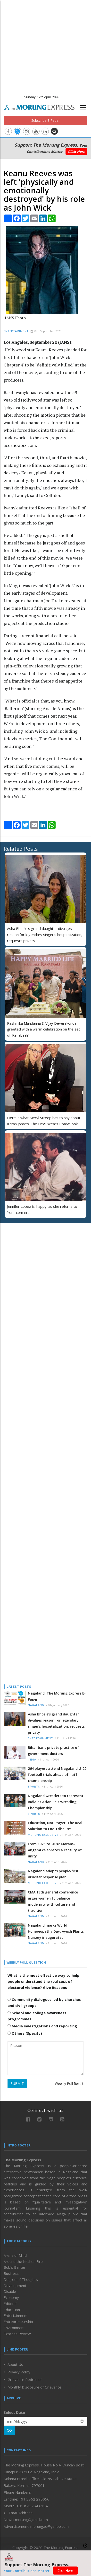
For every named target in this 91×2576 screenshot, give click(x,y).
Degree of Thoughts (21, 2279)
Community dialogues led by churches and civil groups (44, 2002)
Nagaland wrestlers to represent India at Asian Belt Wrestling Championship (55, 1801)
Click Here (76, 151)
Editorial (10, 2303)
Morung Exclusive (43, 1834)
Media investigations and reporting (42, 2025)
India (32, 1759)
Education (12, 2309)
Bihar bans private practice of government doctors (53, 1750)
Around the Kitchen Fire (23, 2261)
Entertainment (16, 331)
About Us (15, 2364)
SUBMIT (17, 2083)
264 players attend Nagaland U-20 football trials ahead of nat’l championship (57, 1774)
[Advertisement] (45, 45)
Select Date (14, 2412)
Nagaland (36, 1705)
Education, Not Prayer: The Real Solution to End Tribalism (55, 1825)
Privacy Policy (19, 2372)
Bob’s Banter (14, 2267)
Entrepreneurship (18, 2321)
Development (15, 2285)
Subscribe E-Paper (45, 120)
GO (9, 2430)
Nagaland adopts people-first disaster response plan (53, 1874)
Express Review (17, 2333)
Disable (10, 2291)
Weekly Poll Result (69, 2083)
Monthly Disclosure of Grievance (34, 2387)
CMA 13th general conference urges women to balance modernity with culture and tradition (53, 1901)
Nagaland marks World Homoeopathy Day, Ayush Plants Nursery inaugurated (56, 1931)
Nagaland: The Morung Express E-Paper (57, 1696)
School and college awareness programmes (37, 2015)
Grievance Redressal (25, 2379)
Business (11, 2273)
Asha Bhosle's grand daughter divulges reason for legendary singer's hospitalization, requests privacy (44, 934)
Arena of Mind (15, 2255)
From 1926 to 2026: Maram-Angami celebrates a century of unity (55, 1850)
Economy (11, 2297)
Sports (34, 1786)
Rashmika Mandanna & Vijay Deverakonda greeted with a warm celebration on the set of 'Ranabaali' (43, 1029)
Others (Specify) (25, 2033)
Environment (14, 2327)
